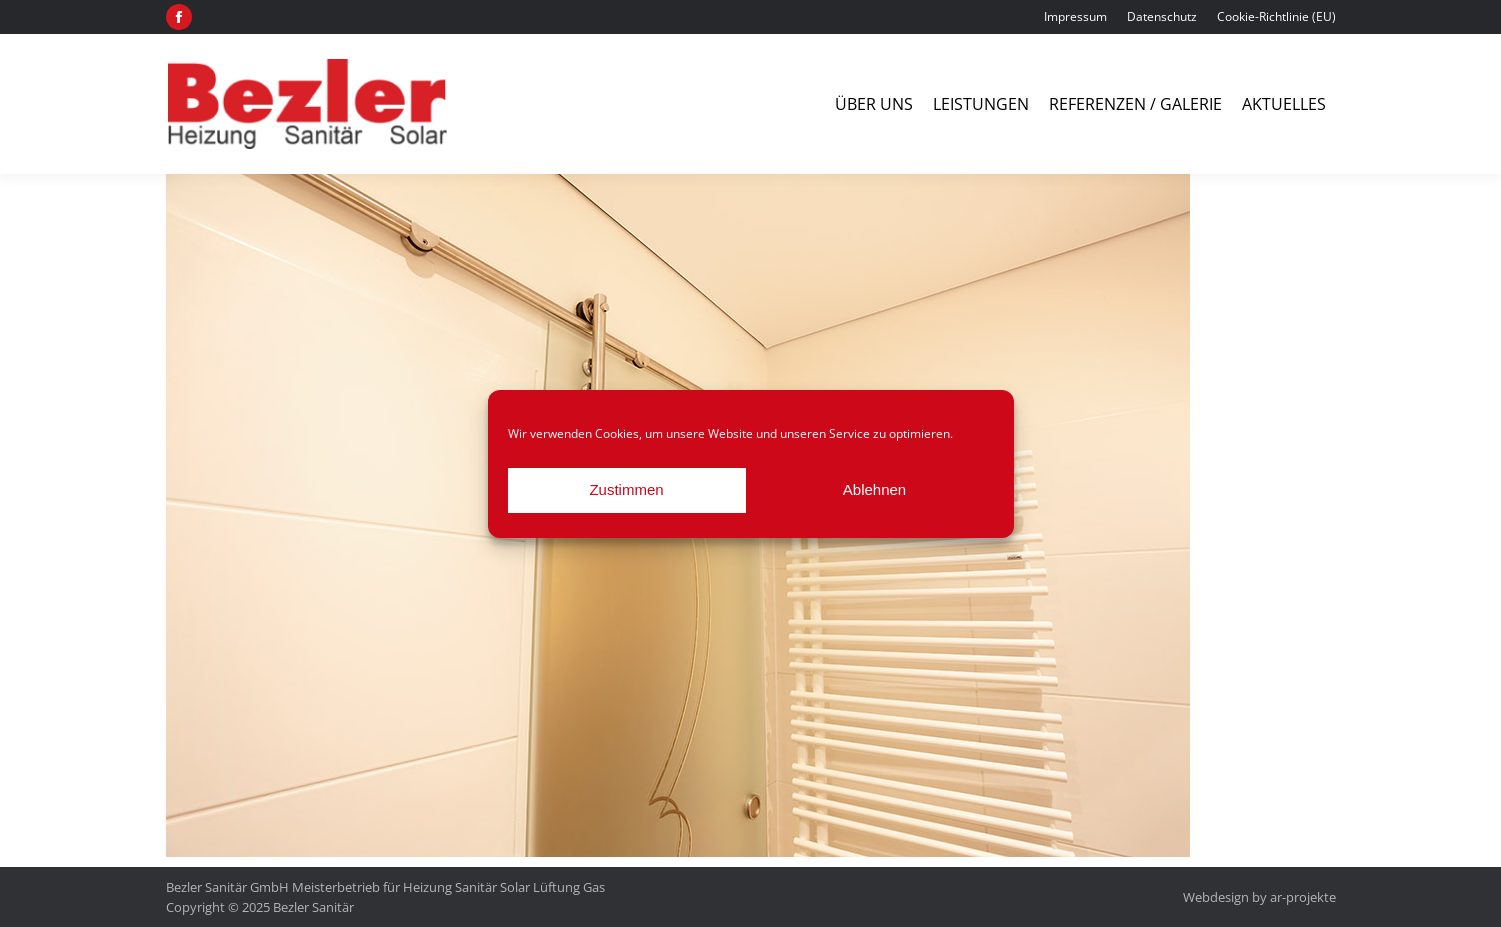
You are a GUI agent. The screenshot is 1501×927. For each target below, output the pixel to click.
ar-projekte (1303, 897)
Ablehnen (874, 489)
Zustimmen (626, 489)
